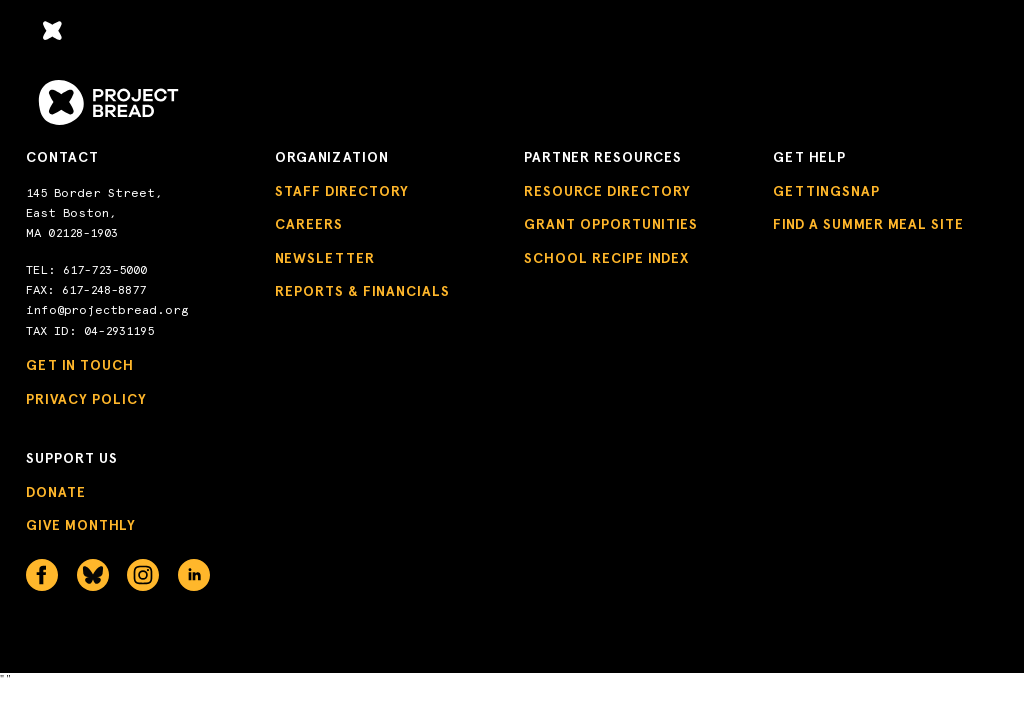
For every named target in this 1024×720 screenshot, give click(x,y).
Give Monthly (81, 525)
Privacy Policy (86, 399)
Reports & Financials (362, 291)
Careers (309, 224)
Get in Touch (80, 365)
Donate (56, 492)
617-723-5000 (105, 270)
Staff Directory (342, 191)
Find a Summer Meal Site (868, 224)
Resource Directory (607, 191)
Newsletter (325, 258)
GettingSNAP (826, 191)
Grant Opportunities (611, 224)
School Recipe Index (606, 258)
